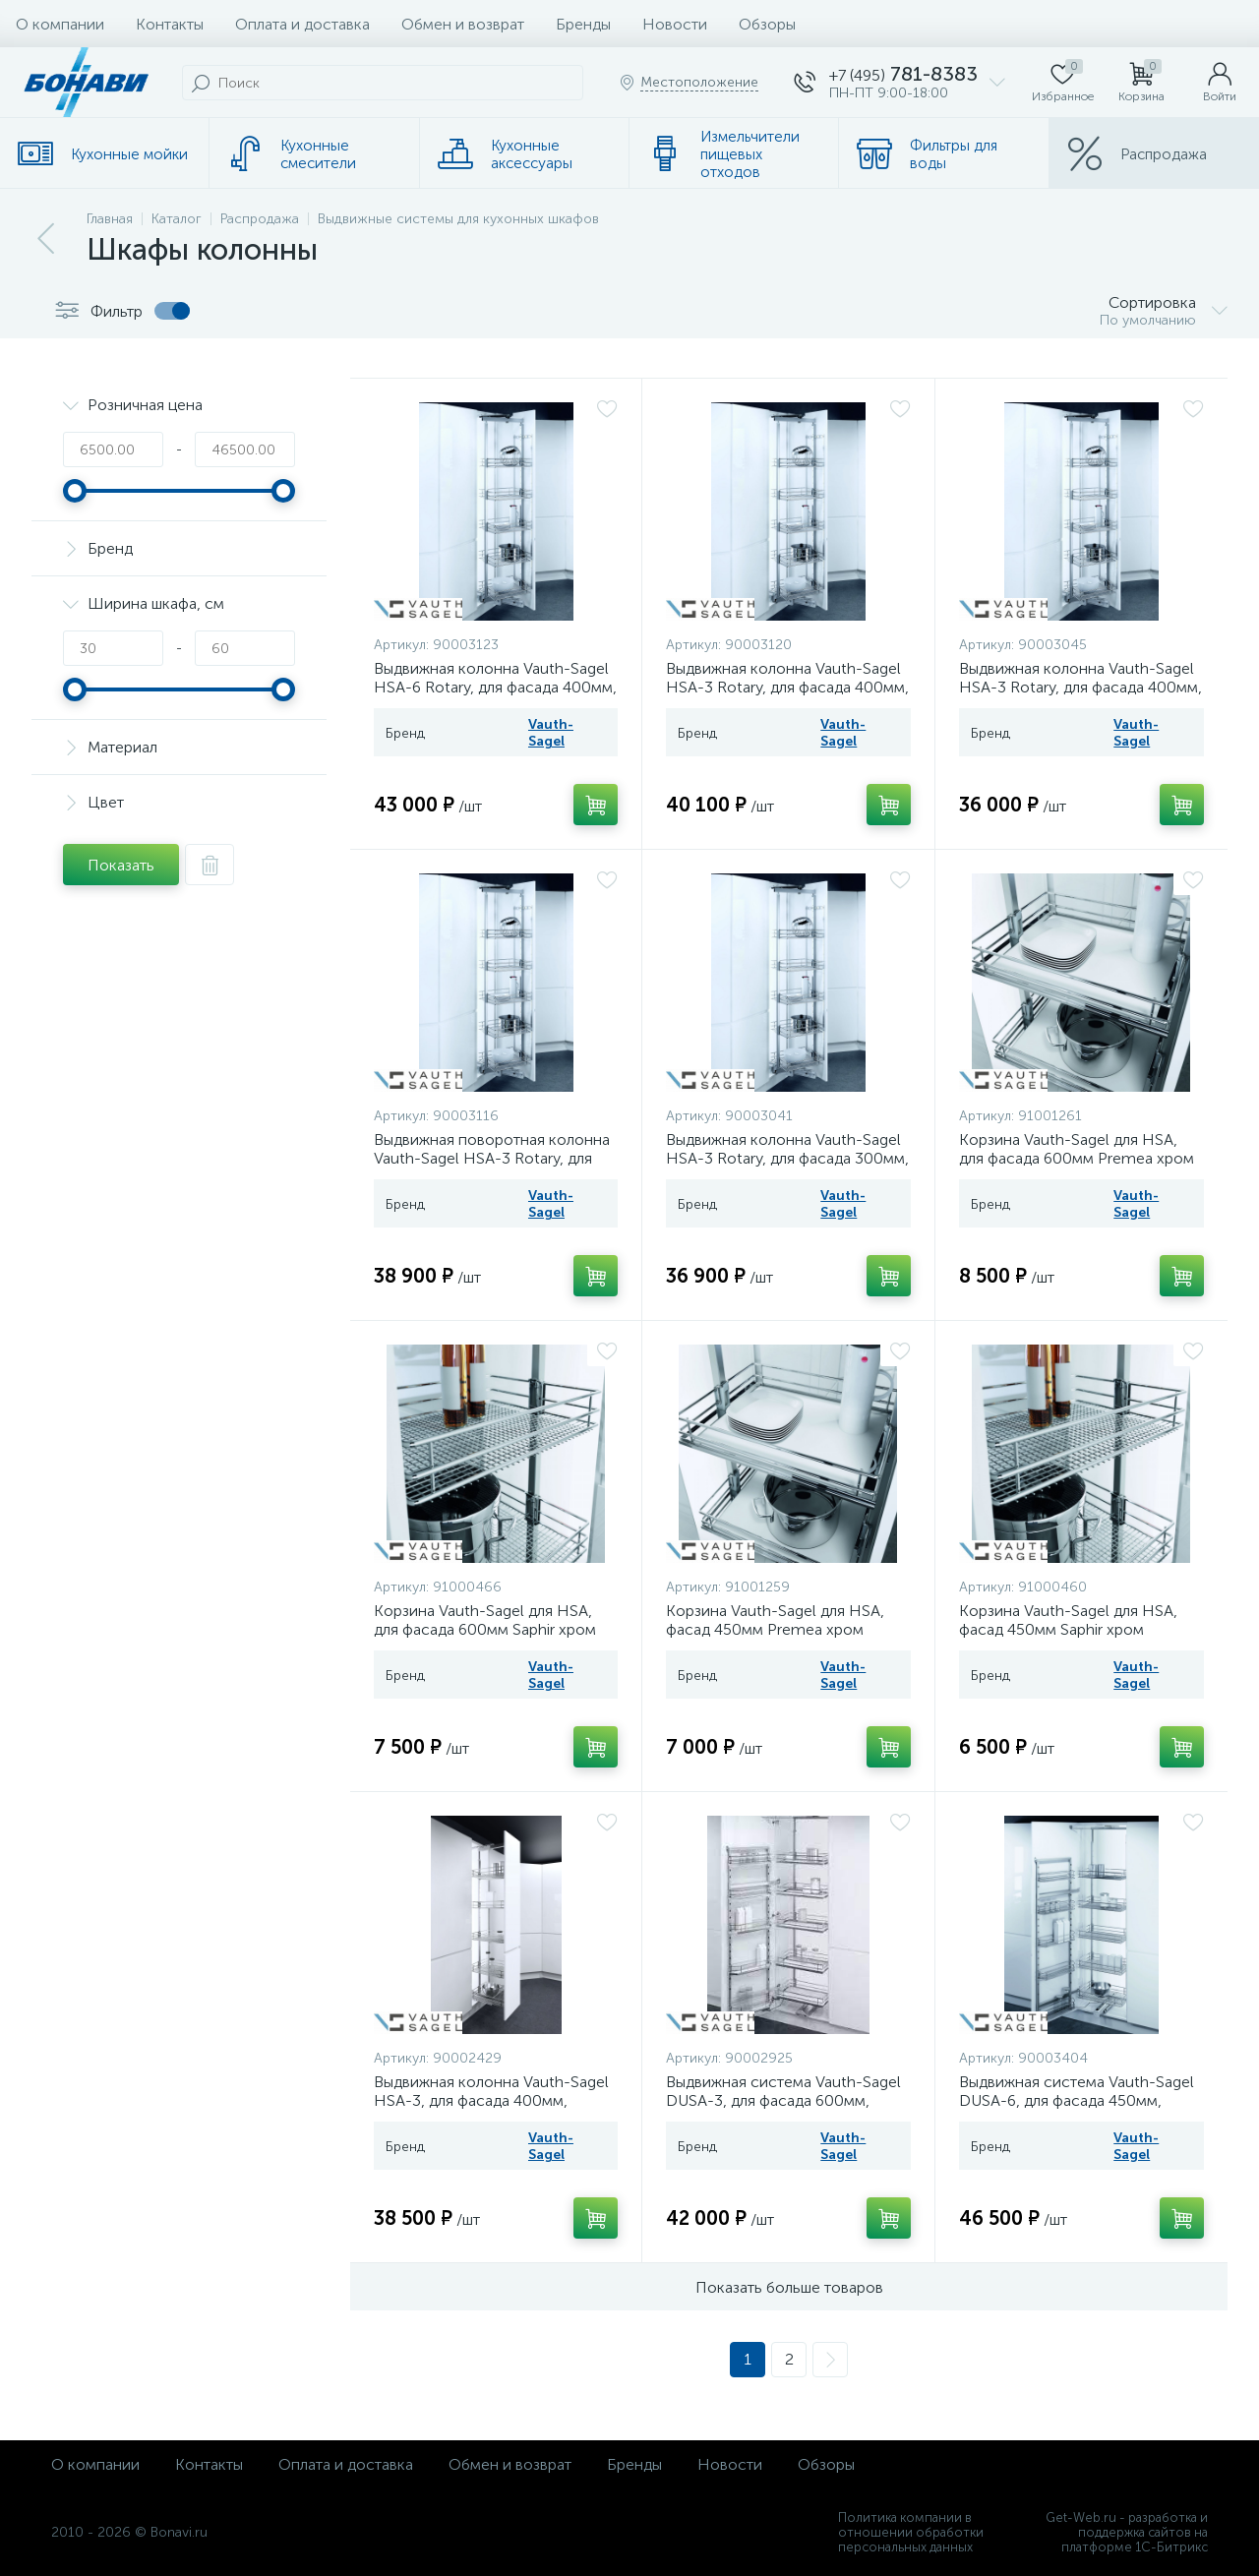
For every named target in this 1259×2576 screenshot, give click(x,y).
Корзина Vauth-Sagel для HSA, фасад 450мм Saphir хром (1068, 1620)
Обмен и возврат (462, 24)
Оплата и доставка (302, 24)
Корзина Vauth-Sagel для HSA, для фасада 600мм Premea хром (1076, 1149)
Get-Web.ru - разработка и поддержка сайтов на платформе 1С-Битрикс (1127, 2532)
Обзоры (767, 24)
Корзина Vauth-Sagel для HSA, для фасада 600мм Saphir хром (485, 1620)
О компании (60, 24)
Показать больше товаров (789, 2287)
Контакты (170, 24)
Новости (674, 24)
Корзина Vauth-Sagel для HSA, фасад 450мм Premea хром (775, 1620)
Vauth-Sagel (550, 732)
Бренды (583, 24)
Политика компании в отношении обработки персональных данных (911, 2532)
